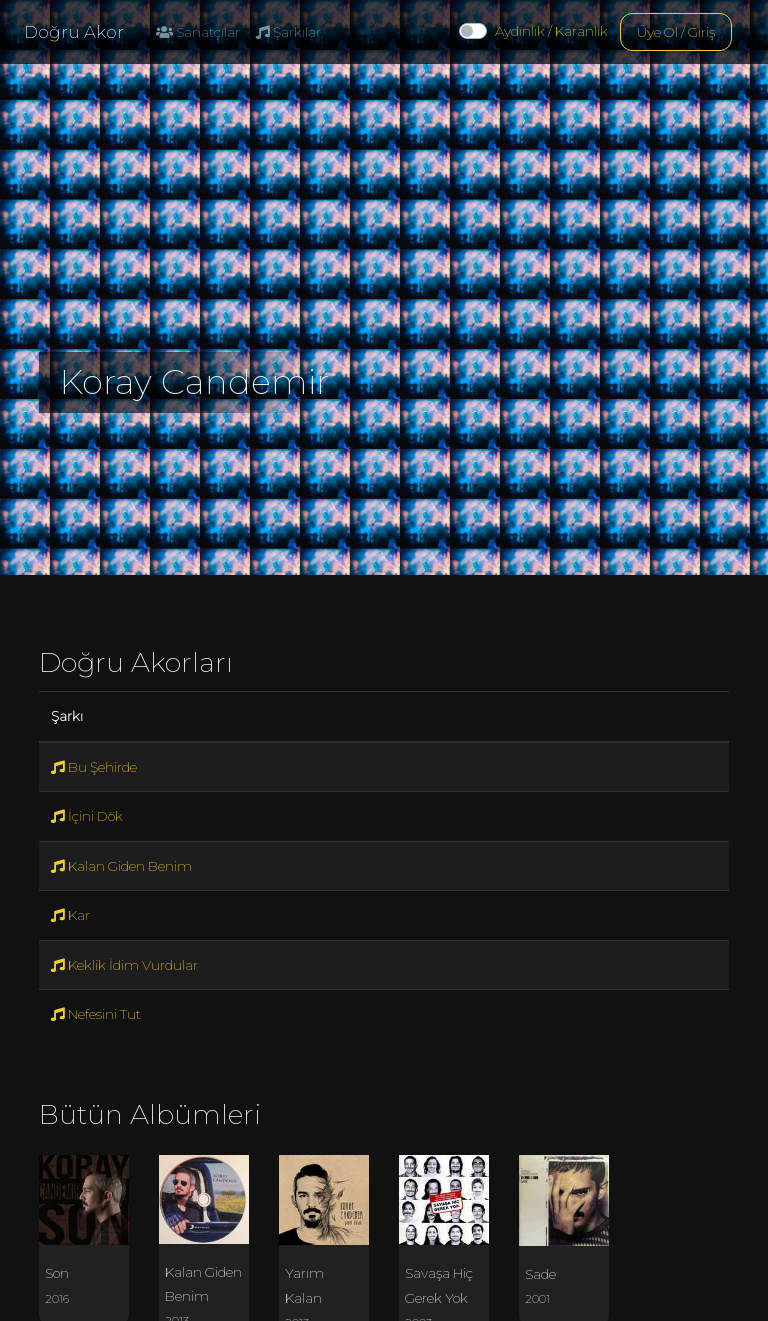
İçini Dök (87, 816)
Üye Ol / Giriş (676, 32)
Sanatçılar (198, 32)
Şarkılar (288, 32)
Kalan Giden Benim (121, 866)
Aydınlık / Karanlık (551, 31)
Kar (70, 915)
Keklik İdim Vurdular (124, 965)
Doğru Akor (74, 32)
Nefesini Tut (96, 1014)
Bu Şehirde (94, 767)
